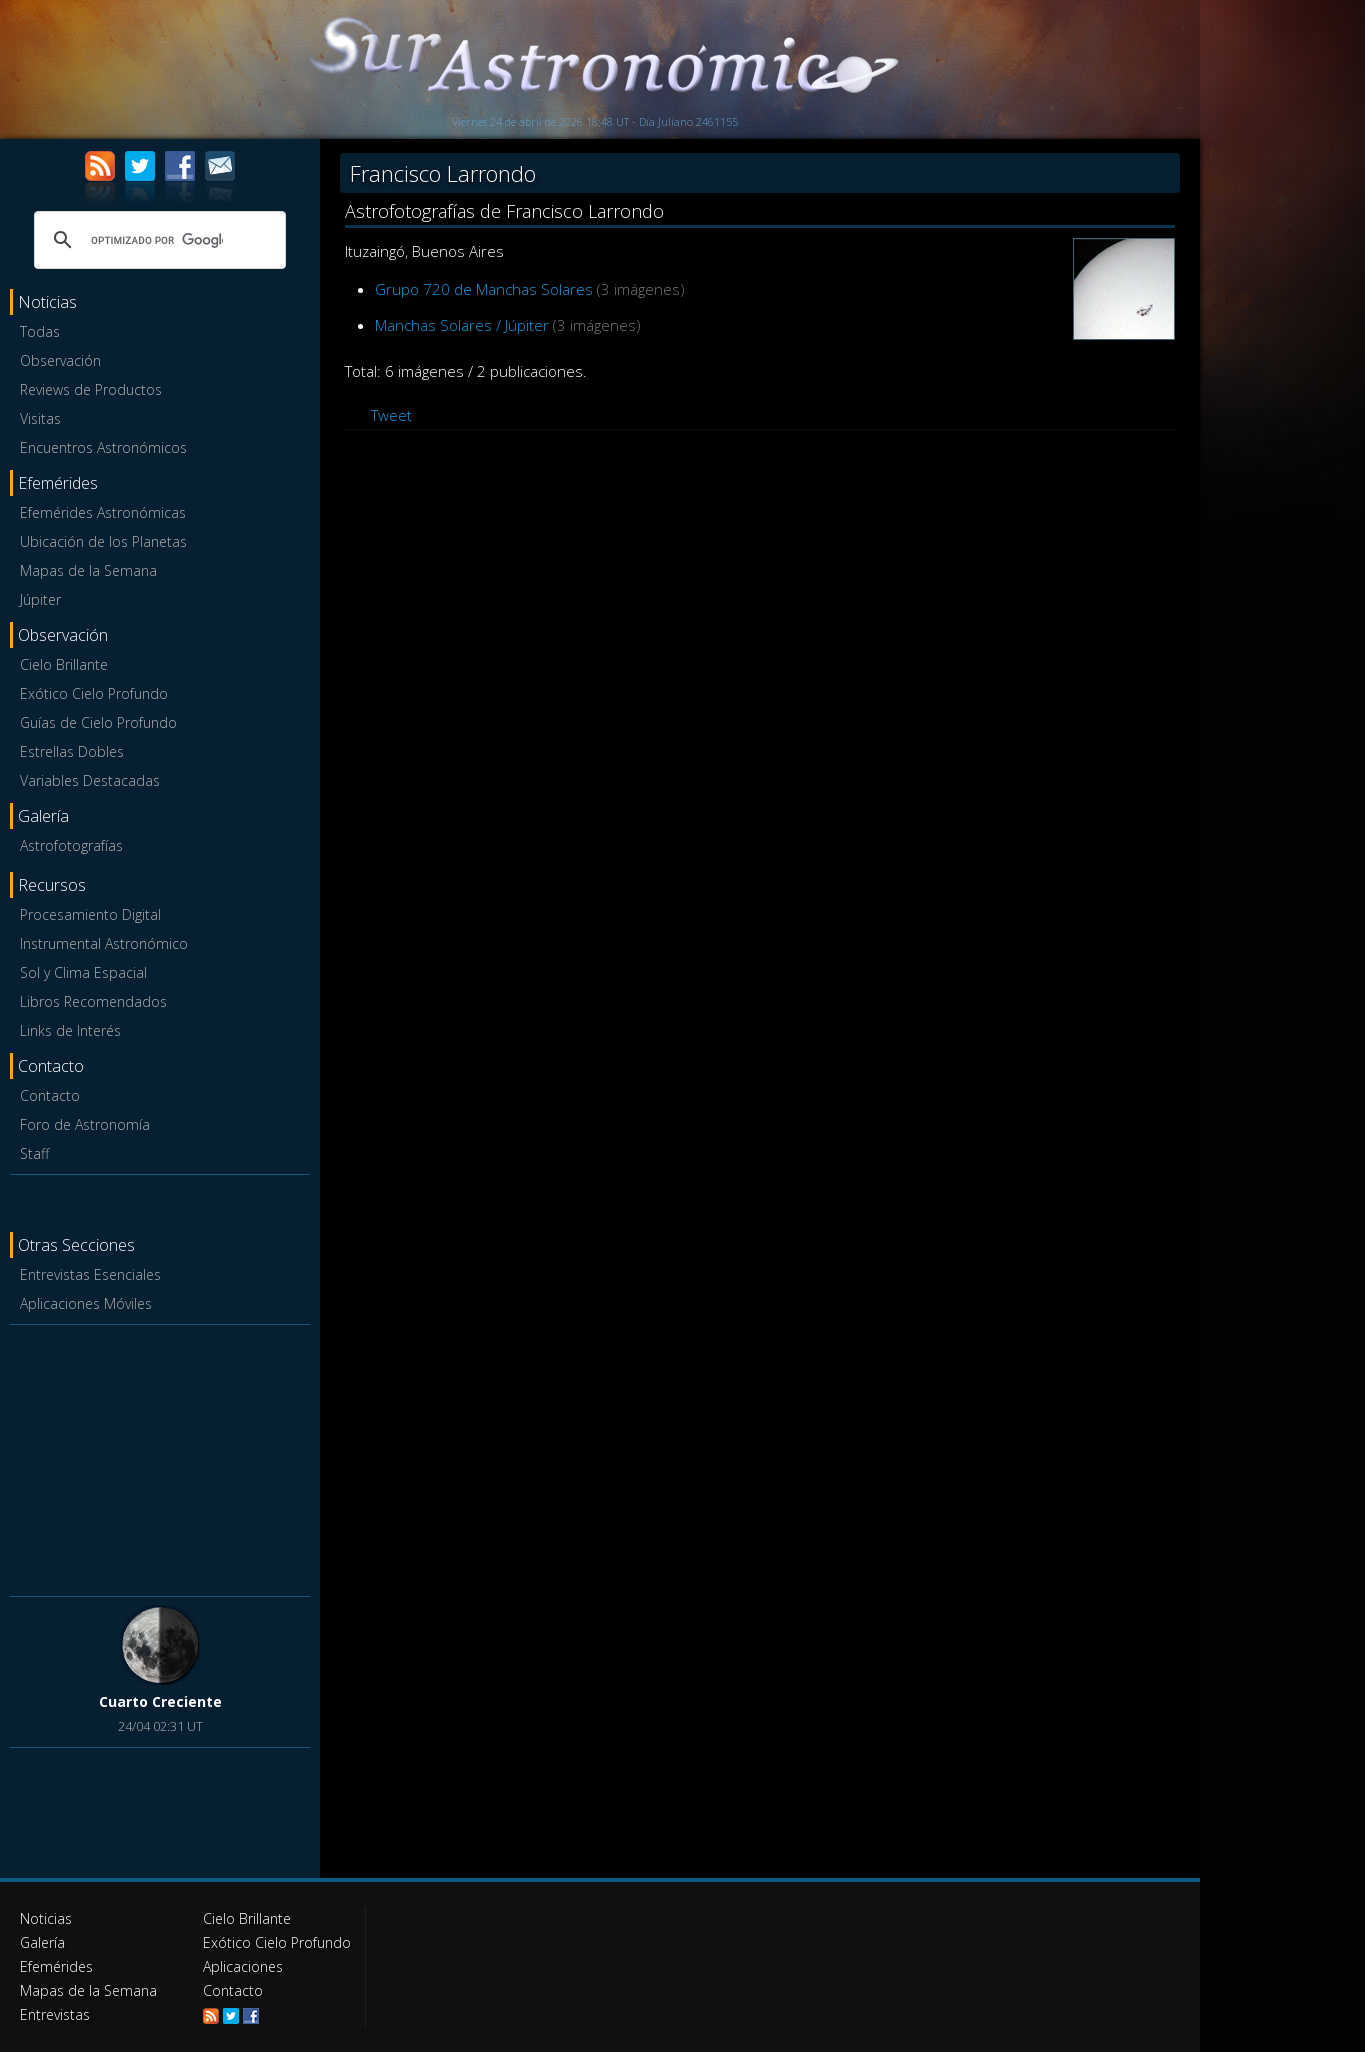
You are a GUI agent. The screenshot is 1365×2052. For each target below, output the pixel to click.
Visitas (40, 418)
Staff (34, 1153)
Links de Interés (70, 1030)
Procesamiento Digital (90, 914)
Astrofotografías (71, 845)
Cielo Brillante (64, 664)
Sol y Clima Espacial (83, 972)
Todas (40, 331)
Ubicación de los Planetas (103, 541)
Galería (42, 1942)
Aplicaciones (243, 1966)
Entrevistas (55, 2014)
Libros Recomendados (93, 1001)
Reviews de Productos (91, 389)
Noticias (46, 1918)
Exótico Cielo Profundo (94, 693)
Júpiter (40, 599)
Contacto (50, 1095)
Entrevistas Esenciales (90, 1274)
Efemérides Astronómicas (103, 512)
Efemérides (56, 1966)
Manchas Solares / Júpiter (462, 325)
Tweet (391, 415)
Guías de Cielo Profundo (98, 722)
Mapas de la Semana (88, 570)
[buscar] (157, 240)
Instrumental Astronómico (104, 943)
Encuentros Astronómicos (103, 447)
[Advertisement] (160, 1457)
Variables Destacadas (90, 780)
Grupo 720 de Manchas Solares (484, 289)
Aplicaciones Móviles (86, 1303)
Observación (60, 360)
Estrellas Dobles (72, 751)
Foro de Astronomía (85, 1124)
